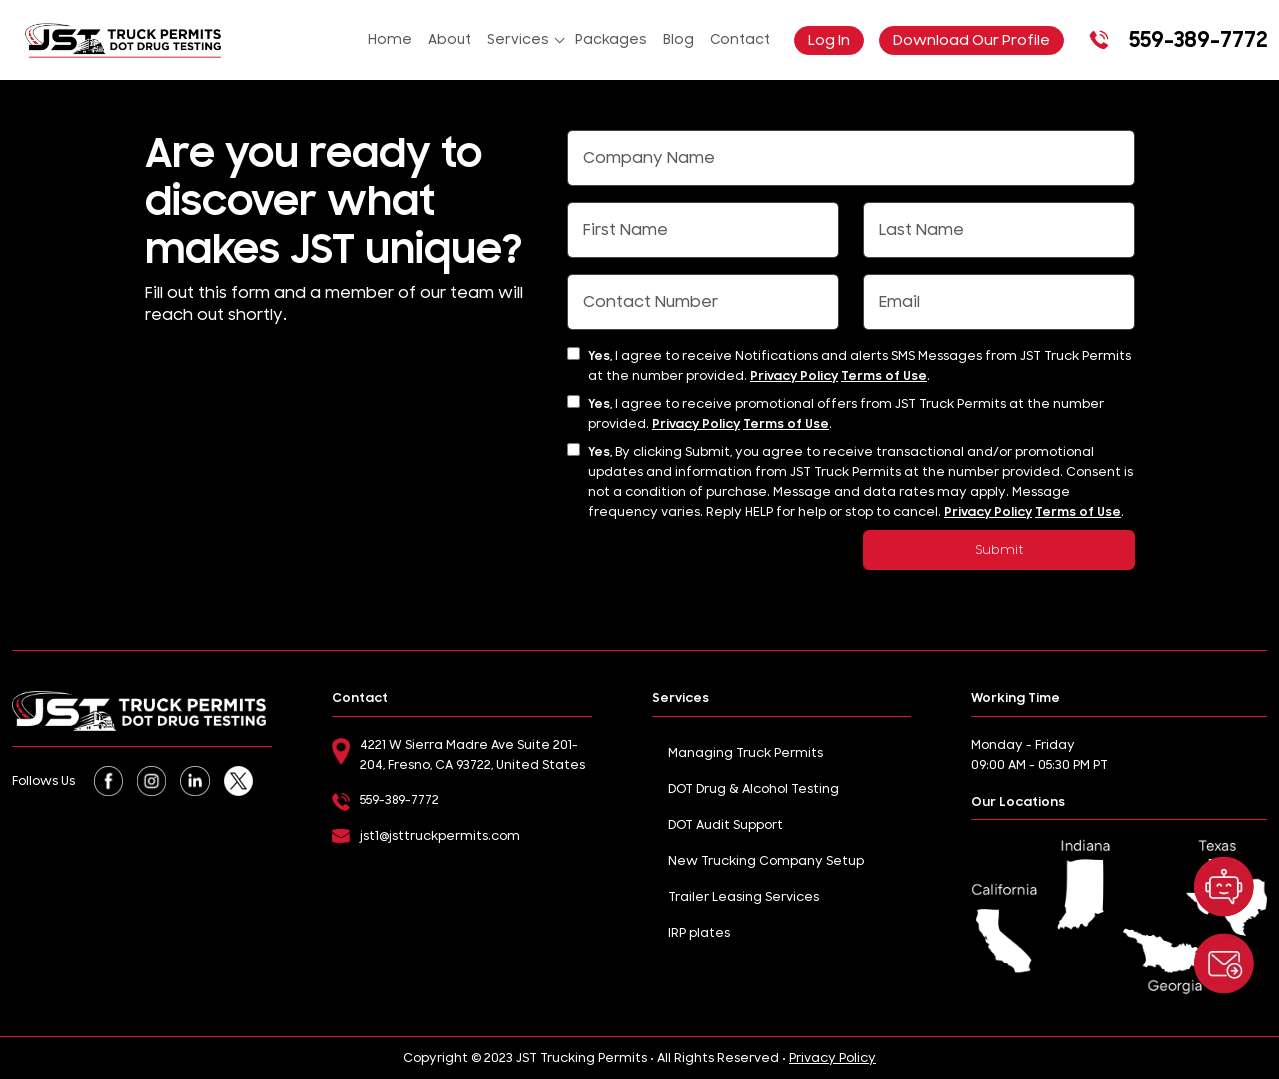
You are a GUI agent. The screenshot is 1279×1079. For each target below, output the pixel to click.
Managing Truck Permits (745, 753)
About (449, 40)
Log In (829, 40)
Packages (611, 40)
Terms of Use (884, 376)
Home (390, 40)
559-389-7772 (1175, 40)
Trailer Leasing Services (743, 897)
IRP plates (699, 933)
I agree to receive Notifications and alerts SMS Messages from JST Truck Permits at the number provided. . (859, 366)
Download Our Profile (971, 40)
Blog (678, 40)
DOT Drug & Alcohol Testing (753, 789)
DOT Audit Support (725, 825)
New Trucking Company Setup (766, 861)
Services (518, 40)
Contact (740, 40)
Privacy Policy (794, 376)
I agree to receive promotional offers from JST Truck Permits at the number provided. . (846, 414)
